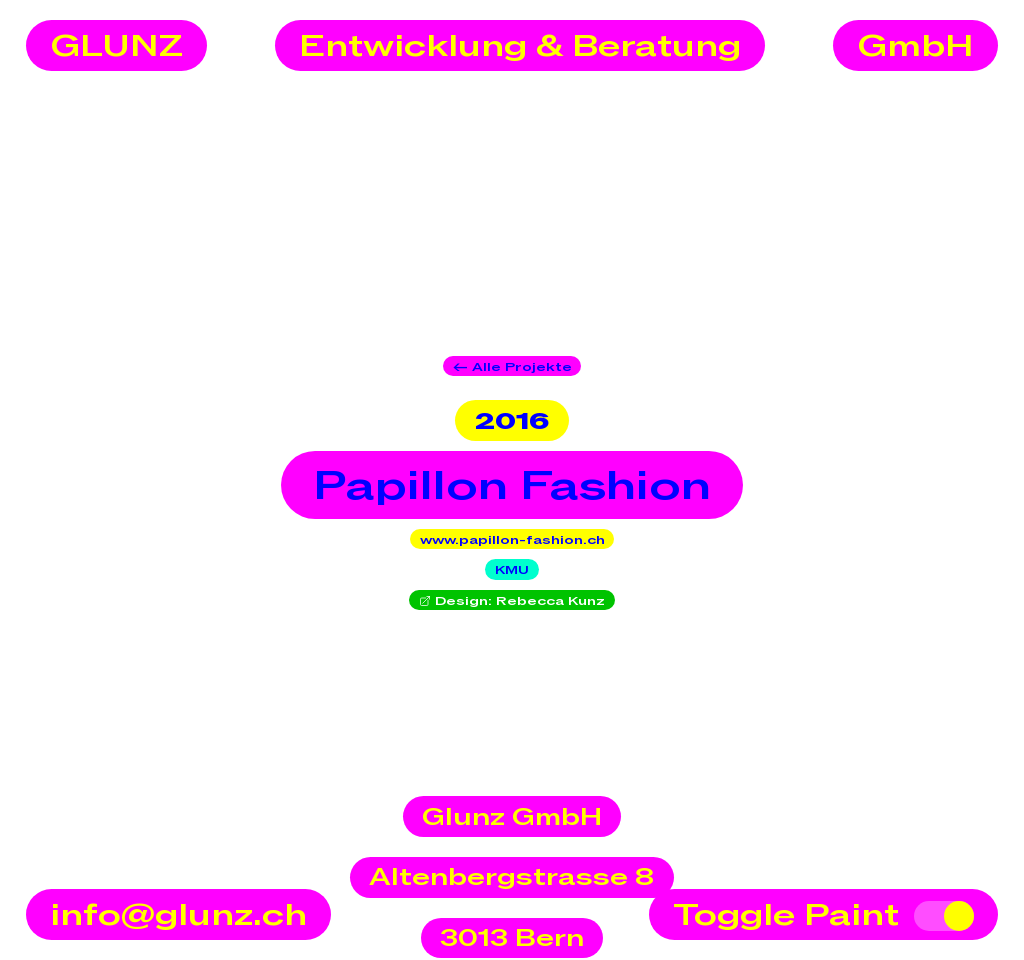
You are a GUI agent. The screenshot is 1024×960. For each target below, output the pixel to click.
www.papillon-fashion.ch (512, 540)
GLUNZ (116, 47)
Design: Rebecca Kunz (512, 601)
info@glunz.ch (178, 916)
